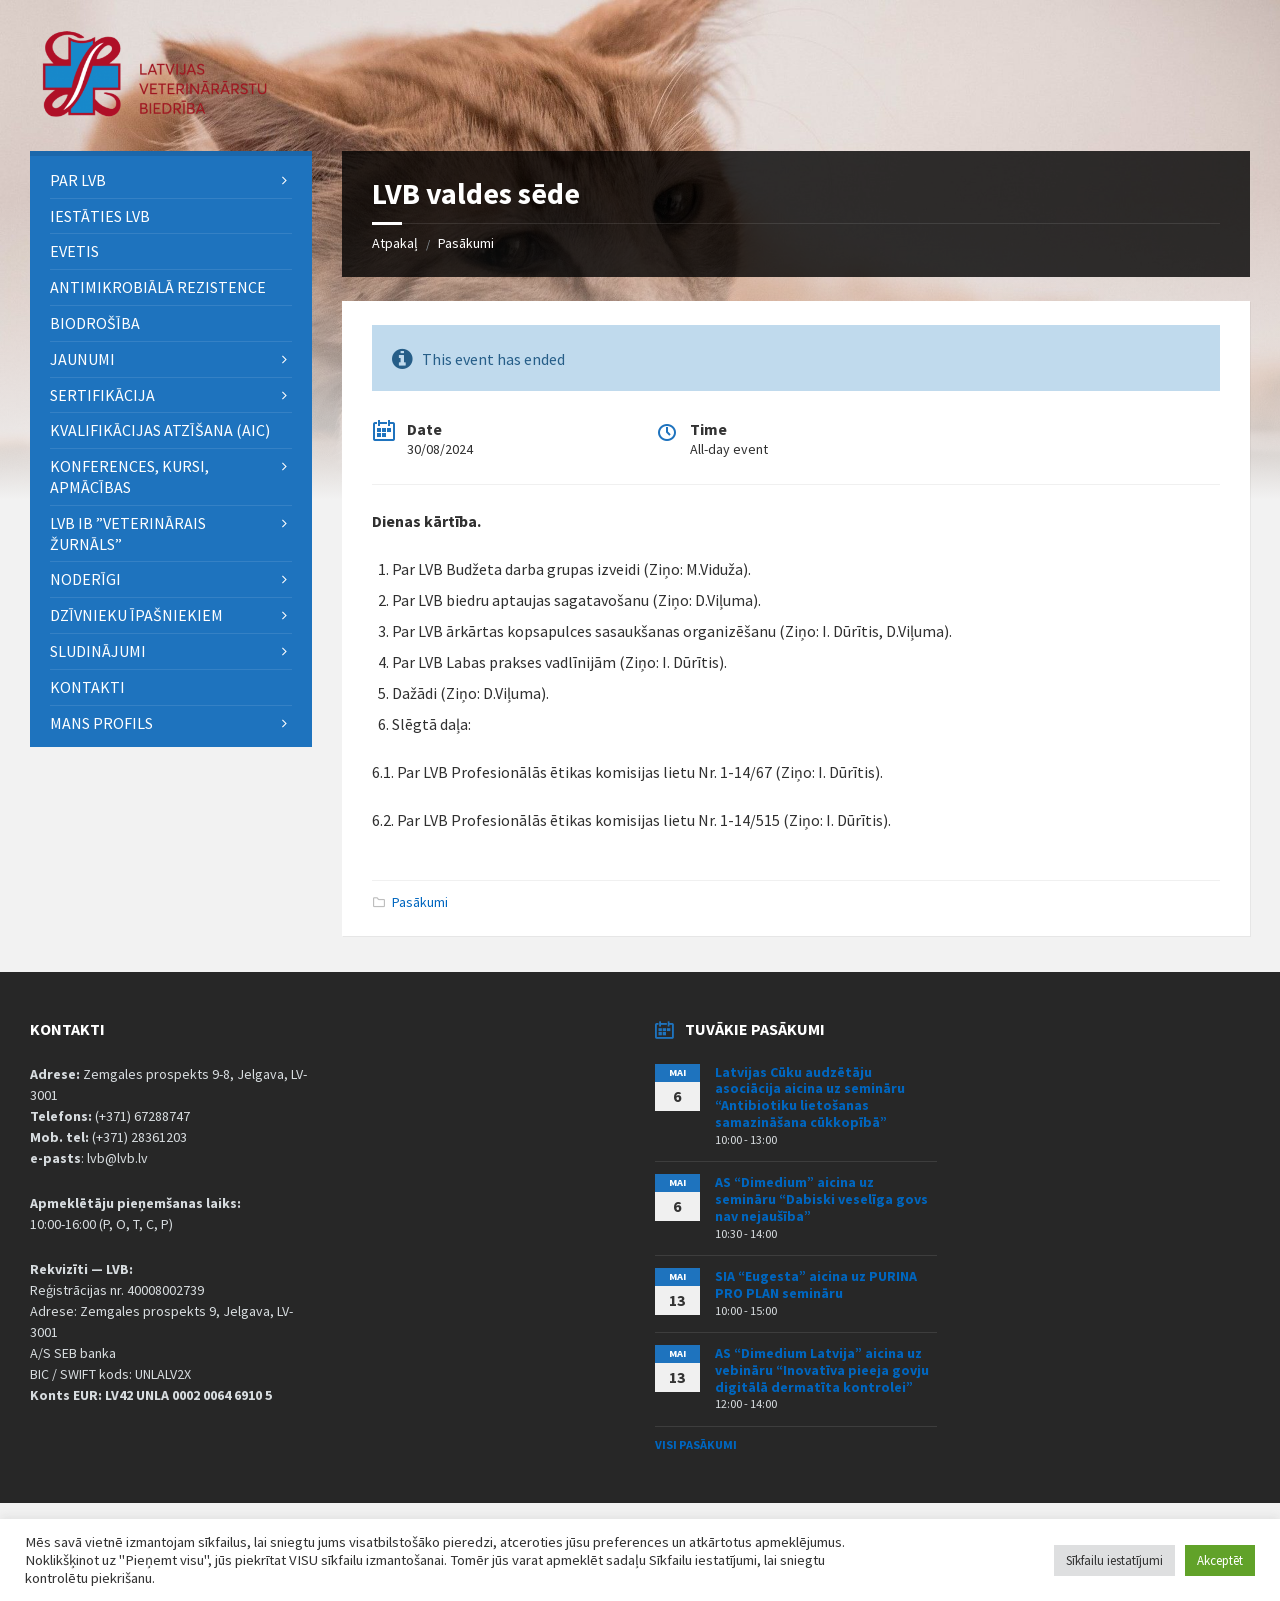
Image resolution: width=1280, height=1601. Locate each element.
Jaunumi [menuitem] (82, 359)
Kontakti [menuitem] (87, 687)
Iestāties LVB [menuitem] (100, 216)
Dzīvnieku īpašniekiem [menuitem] (136, 615)
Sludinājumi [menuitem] (98, 651)
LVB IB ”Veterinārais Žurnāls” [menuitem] (128, 533)
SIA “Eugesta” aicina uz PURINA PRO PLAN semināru (816, 1284)
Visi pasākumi (696, 1444)
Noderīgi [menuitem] (85, 579)
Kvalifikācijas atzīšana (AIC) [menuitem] (160, 430)
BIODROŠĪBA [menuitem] (96, 323)
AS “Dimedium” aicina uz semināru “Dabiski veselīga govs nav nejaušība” (821, 1199)
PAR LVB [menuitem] (78, 180)
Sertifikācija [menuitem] (102, 395)
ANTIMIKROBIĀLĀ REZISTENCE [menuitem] (158, 287)
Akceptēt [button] (1220, 1560)
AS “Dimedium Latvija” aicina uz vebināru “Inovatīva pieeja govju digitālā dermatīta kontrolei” (822, 1370)
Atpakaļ (395, 243)
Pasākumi (466, 243)
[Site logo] (155, 111)
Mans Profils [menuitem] (101, 723)
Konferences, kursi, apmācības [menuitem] (129, 476)
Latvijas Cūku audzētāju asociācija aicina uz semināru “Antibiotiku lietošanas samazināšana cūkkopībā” (810, 1097)
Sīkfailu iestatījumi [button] (1114, 1560)
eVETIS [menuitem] (74, 251)
